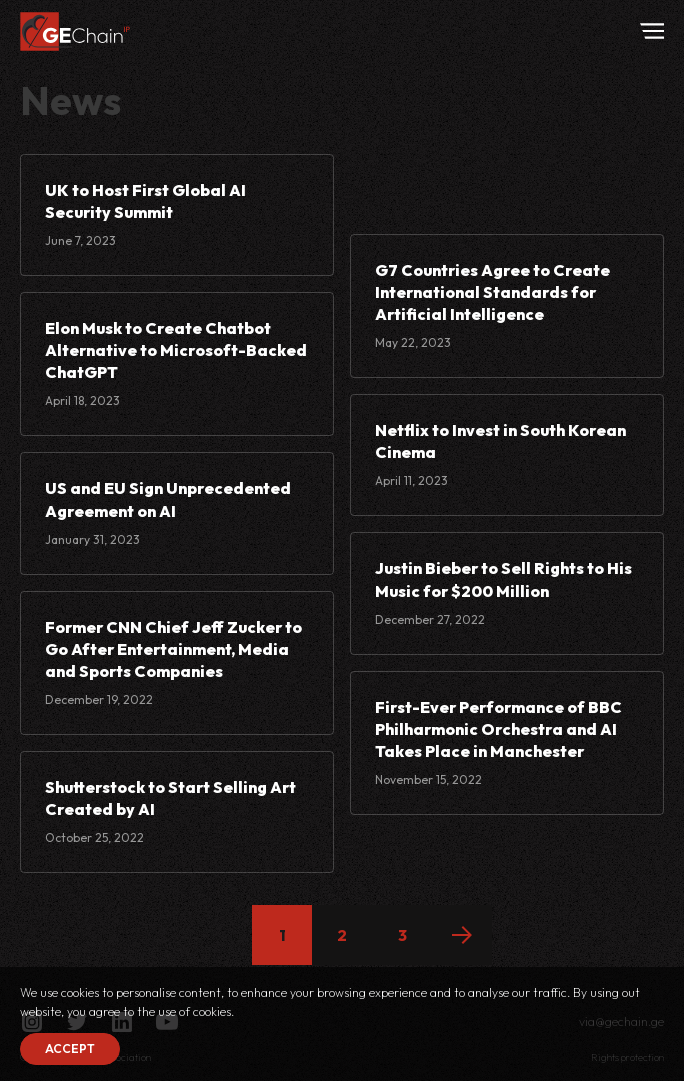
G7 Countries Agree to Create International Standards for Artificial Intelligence (492, 292)
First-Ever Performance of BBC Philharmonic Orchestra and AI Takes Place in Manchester (498, 729)
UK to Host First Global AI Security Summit (145, 201)
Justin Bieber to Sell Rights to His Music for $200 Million (503, 579)
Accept (70, 1048)
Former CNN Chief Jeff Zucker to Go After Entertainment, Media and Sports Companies (173, 649)
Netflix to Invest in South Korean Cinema (500, 441)
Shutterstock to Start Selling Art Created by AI (170, 798)
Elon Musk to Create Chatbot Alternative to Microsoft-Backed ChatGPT (176, 350)
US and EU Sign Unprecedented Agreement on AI (168, 499)
